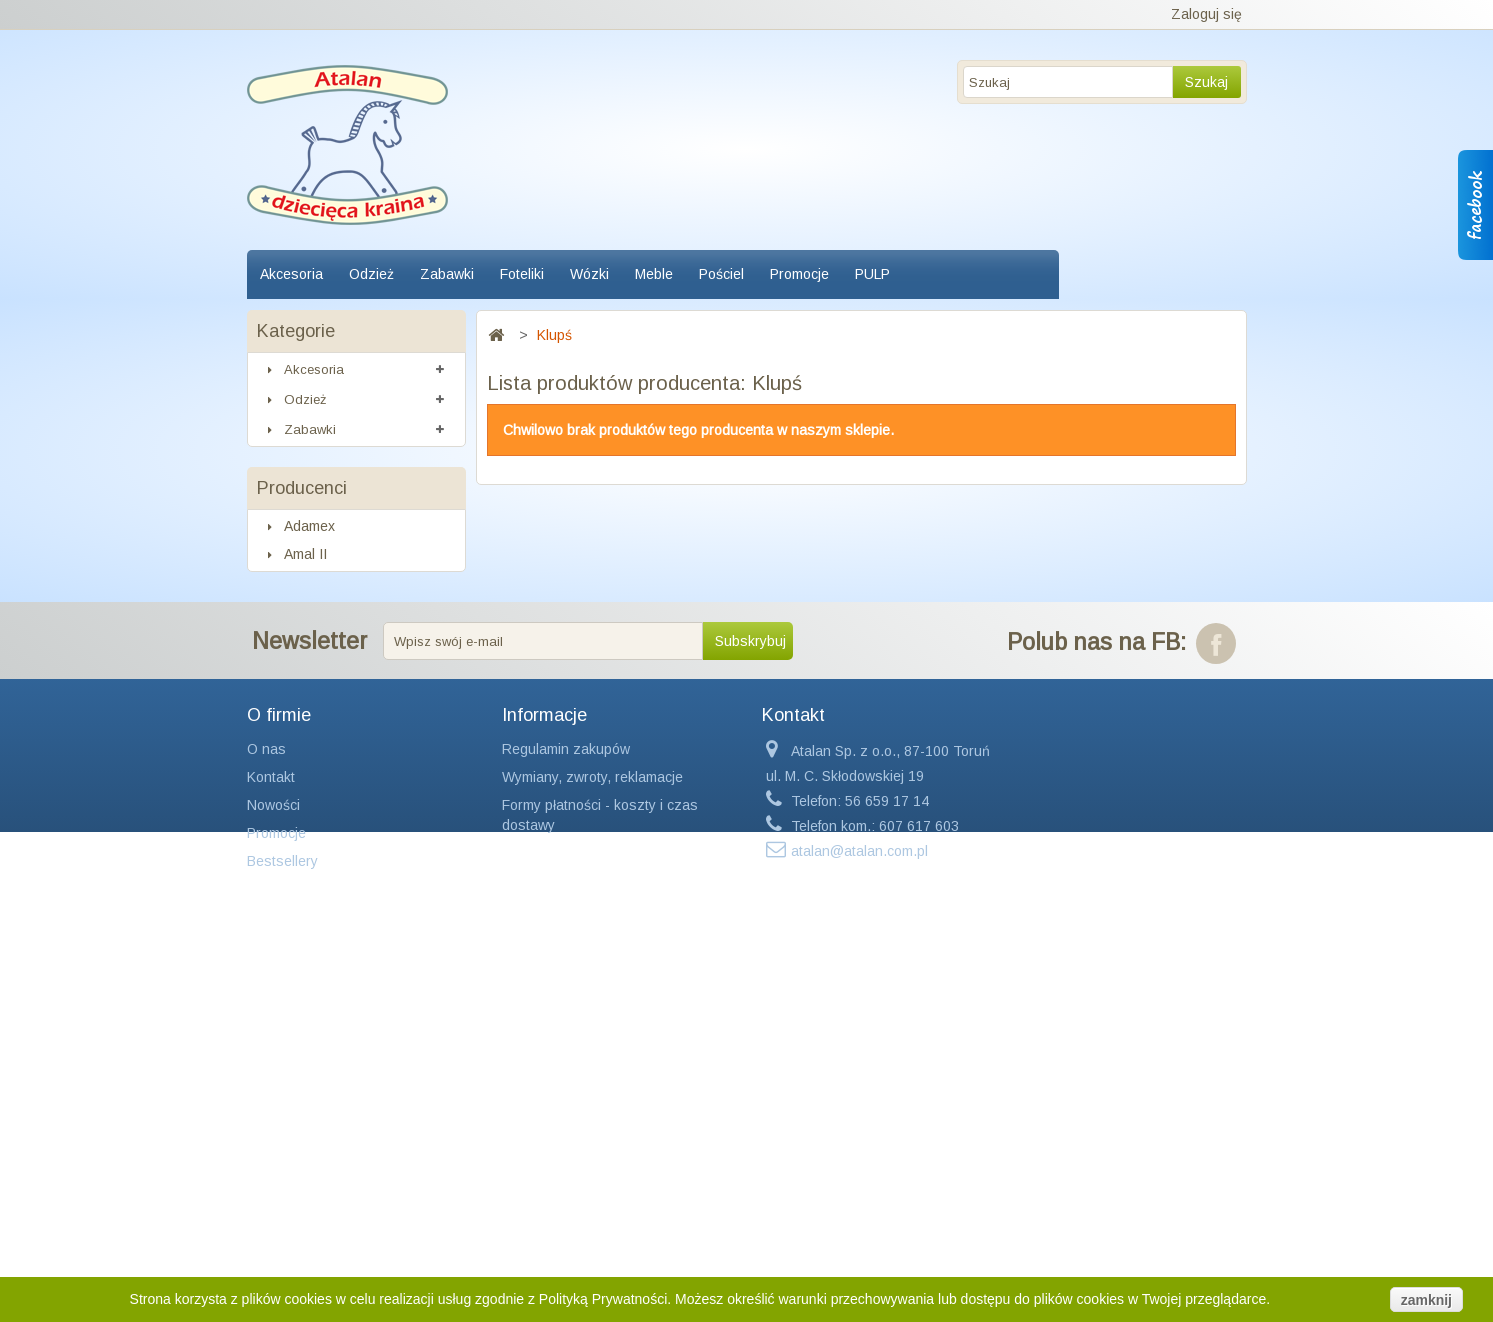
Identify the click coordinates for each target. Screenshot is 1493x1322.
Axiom (301, 847)
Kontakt (271, 1161)
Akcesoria (291, 274)
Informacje (544, 1099)
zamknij (1426, 1300)
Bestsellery (282, 1245)
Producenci (302, 720)
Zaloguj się (1206, 14)
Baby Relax (318, 875)
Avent (300, 819)
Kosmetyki (312, 615)
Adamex (307, 763)
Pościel (721, 274)
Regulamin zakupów (566, 1133)
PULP (872, 274)
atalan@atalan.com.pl (859, 1235)
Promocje (799, 274)
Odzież (371, 274)
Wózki (589, 274)
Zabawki (447, 274)
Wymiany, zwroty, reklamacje (592, 1161)
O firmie (279, 1099)
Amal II (303, 791)
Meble (654, 274)
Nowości (273, 1189)
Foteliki (522, 274)
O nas (266, 1133)
